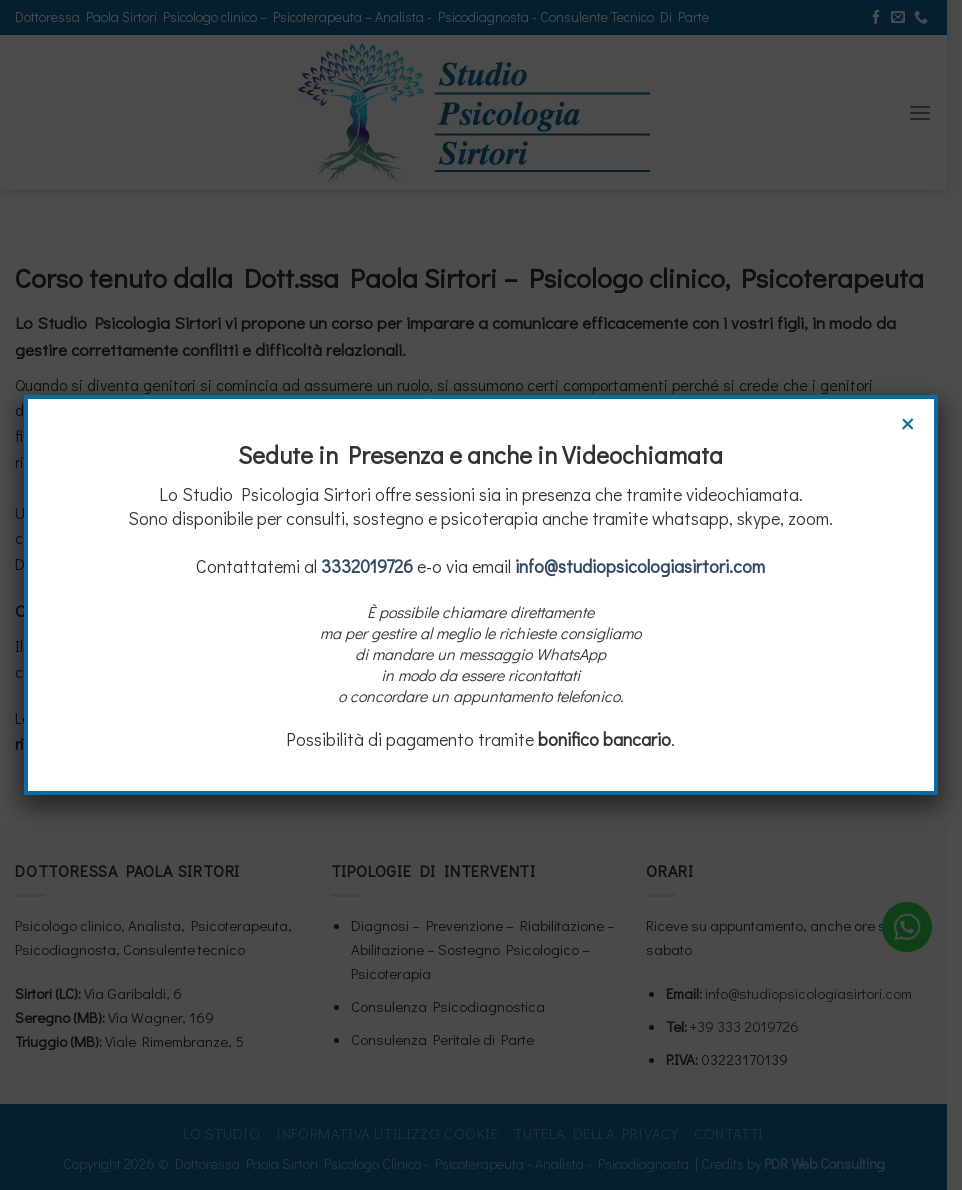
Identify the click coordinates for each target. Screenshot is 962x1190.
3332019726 (368, 566)
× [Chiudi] (908, 421)
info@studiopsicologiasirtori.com (641, 566)
